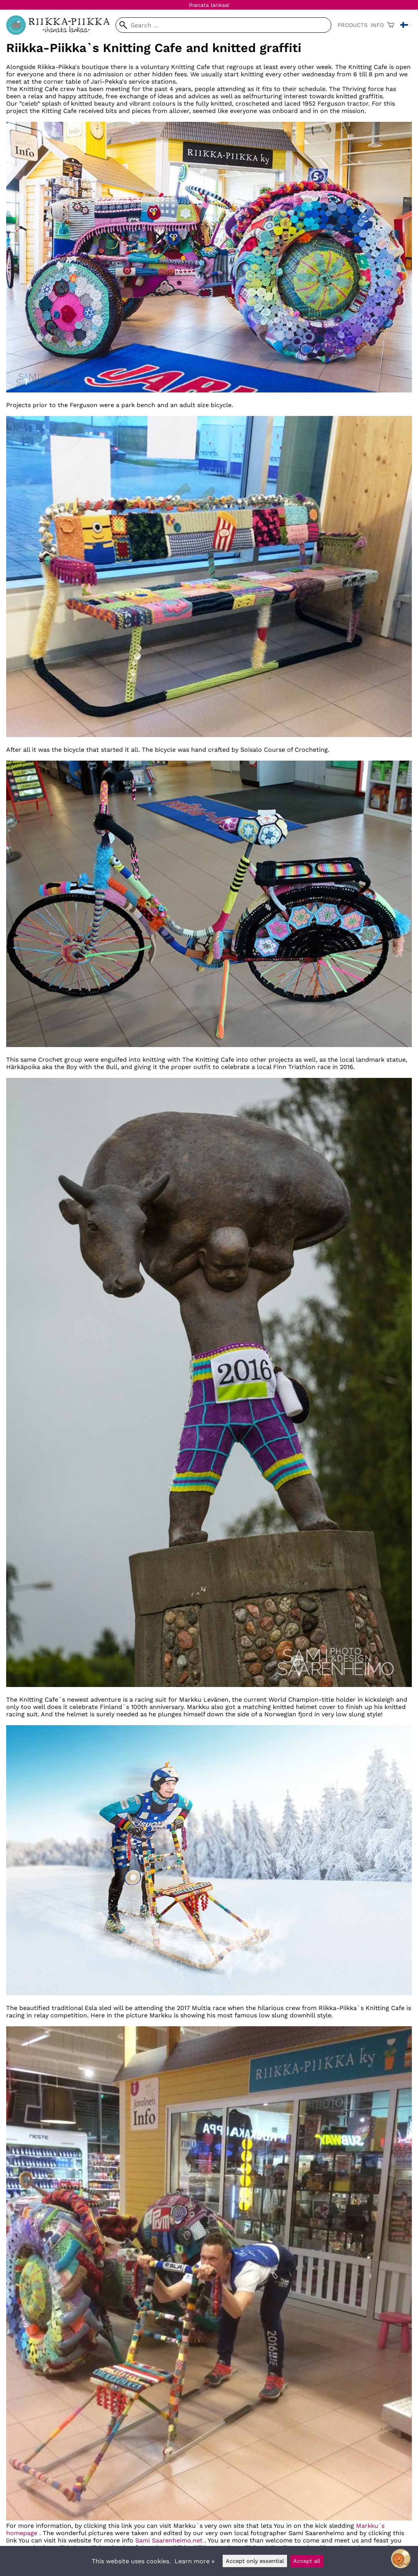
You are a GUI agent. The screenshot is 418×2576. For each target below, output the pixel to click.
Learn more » (195, 2561)
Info (377, 25)
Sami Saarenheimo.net (169, 2540)
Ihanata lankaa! (209, 5)
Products (352, 25)
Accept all (306, 2561)
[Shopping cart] (390, 25)
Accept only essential (255, 2561)
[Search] (223, 25)
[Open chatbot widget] (400, 2558)
